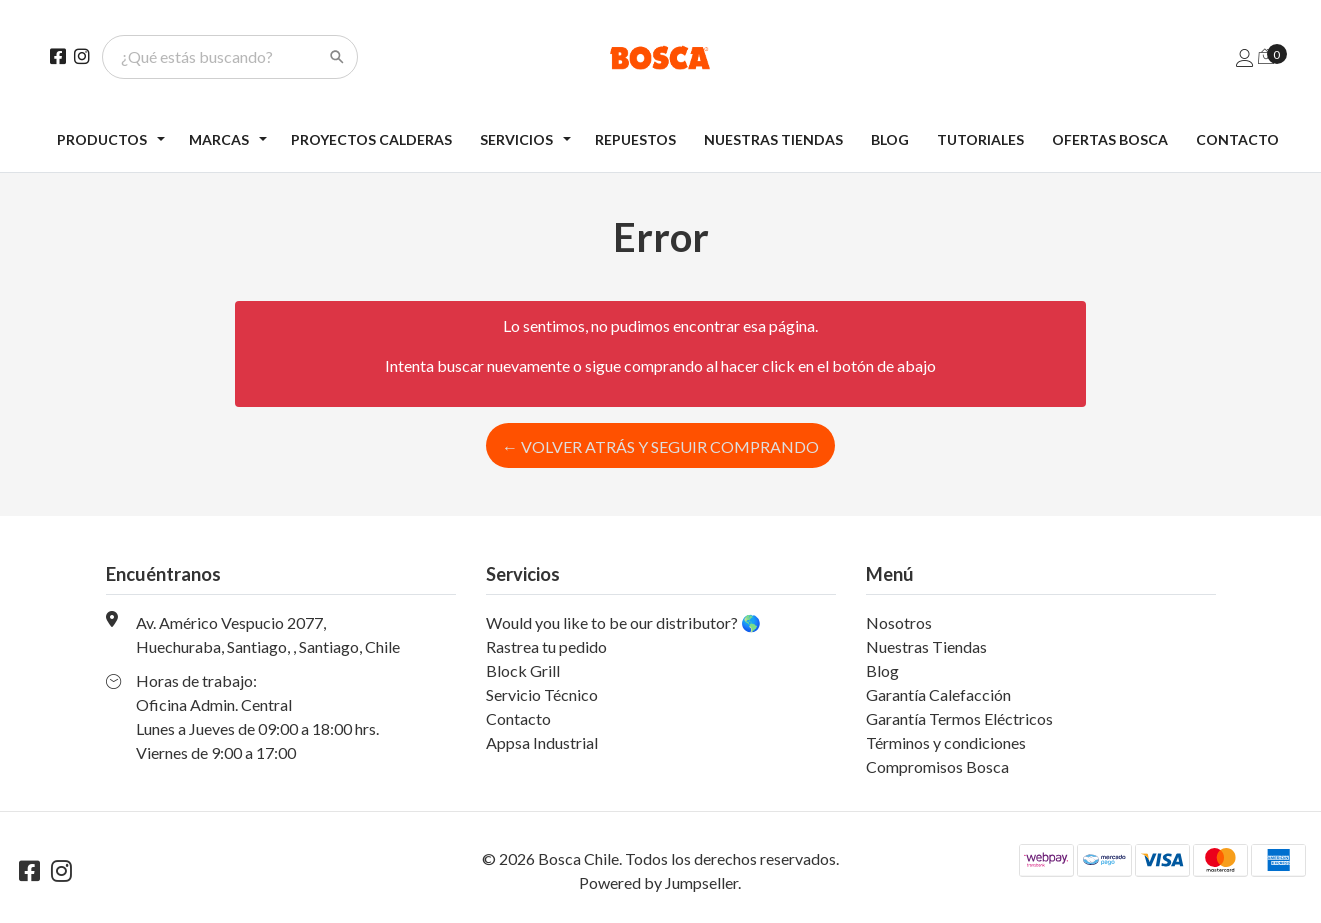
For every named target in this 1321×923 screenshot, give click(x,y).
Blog (890, 139)
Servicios (516, 139)
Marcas (219, 139)
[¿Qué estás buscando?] (218, 57)
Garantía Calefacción (938, 694)
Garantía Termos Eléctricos (959, 718)
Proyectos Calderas (371, 139)
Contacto (1237, 139)
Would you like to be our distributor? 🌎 (623, 622)
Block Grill (523, 670)
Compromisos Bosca (937, 766)
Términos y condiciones (946, 742)
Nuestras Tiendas (773, 139)
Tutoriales (980, 139)
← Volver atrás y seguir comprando (660, 446)
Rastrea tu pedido (546, 646)
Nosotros (899, 622)
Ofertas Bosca (1110, 139)
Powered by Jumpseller (658, 882)
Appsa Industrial (542, 742)
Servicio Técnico (542, 694)
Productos (102, 139)
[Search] (337, 57)
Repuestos (635, 139)
